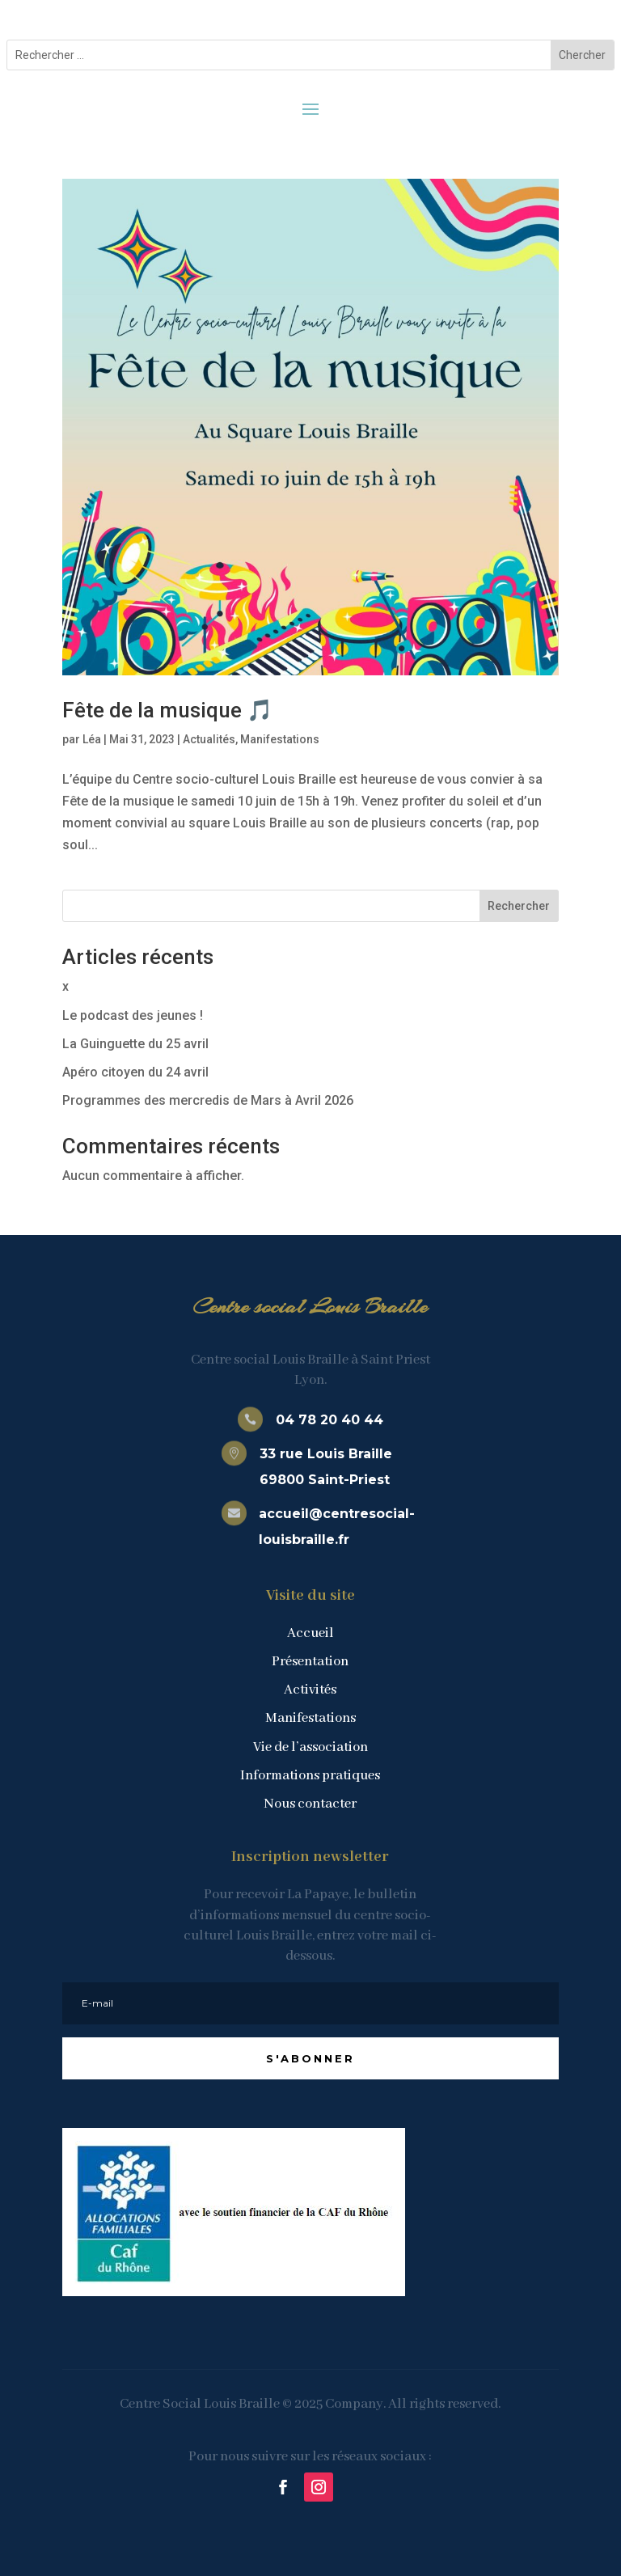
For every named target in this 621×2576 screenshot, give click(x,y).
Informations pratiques (310, 1775)
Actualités (209, 739)
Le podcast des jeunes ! (132, 1015)
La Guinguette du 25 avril (135, 1043)
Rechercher (519, 905)
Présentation (310, 1661)
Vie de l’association (310, 1747)
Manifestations (279, 739)
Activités (310, 1689)
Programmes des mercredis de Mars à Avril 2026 (207, 1100)
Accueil (310, 1633)
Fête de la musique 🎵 (167, 710)
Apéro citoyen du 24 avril (135, 1072)
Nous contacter (310, 1804)
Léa (91, 739)
